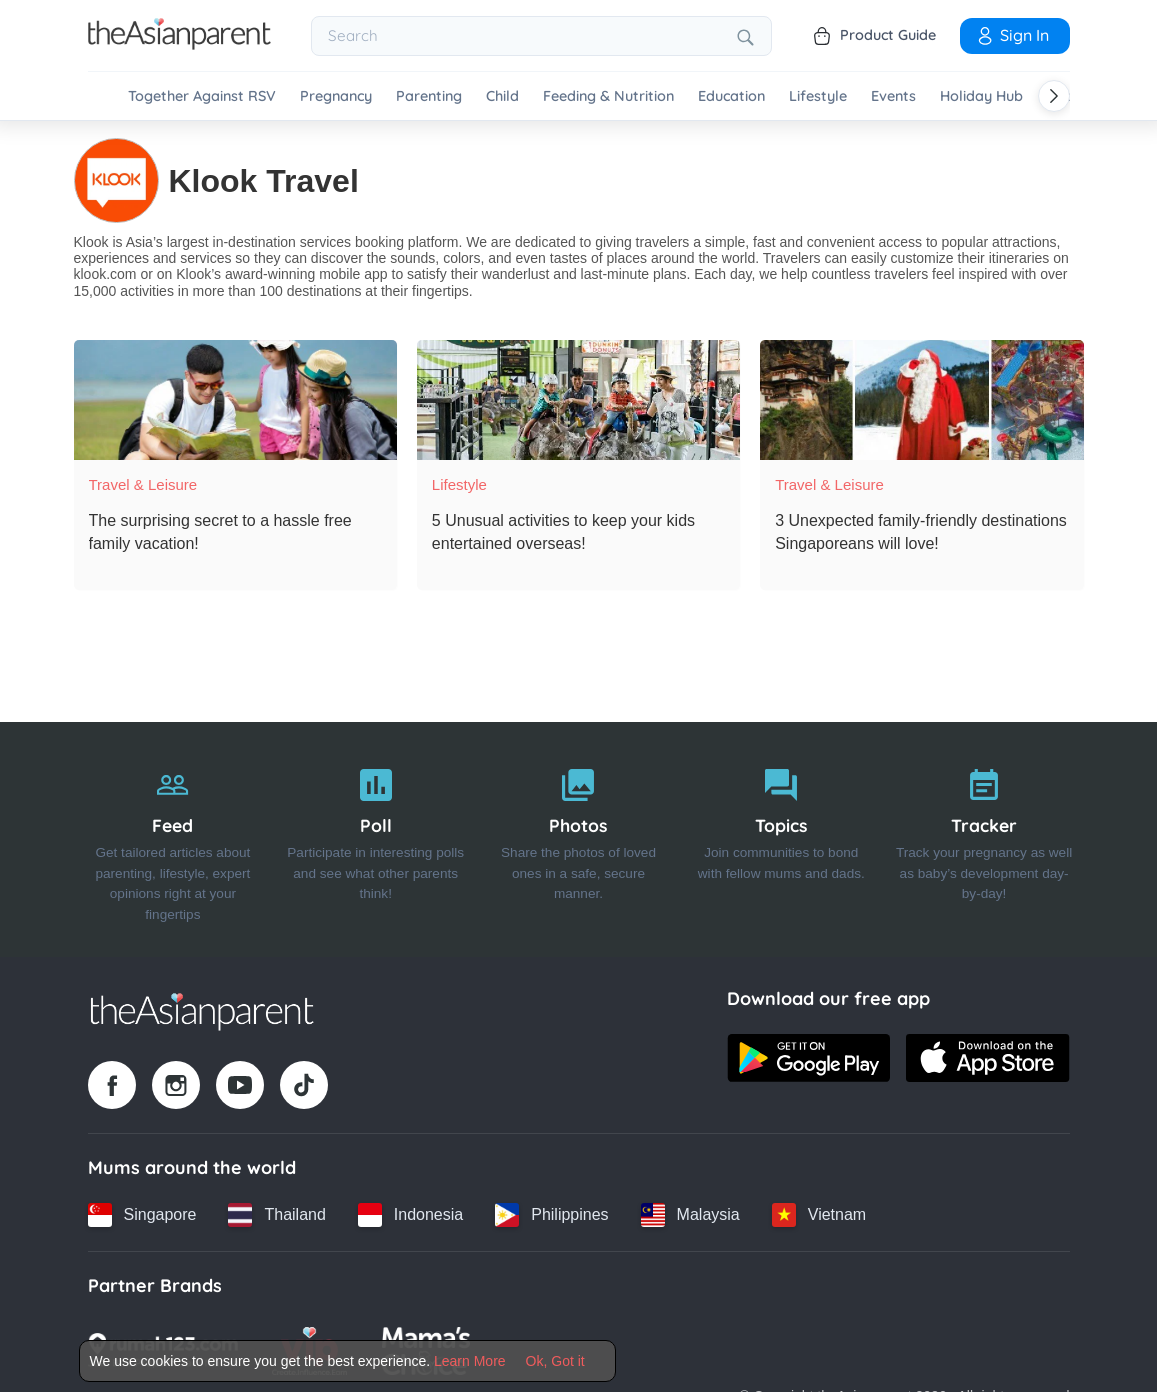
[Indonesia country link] (410, 1214)
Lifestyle (818, 96)
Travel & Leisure (143, 484)
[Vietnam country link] (819, 1214)
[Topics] (781, 839)
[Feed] (173, 839)
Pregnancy (336, 96)
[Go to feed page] (179, 44)
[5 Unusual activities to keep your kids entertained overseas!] (578, 400)
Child (502, 96)
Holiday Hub (981, 96)
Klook (91, 242)
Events (893, 96)
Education (731, 96)
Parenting (429, 96)
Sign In (1012, 35)
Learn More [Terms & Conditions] (470, 1361)
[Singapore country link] (142, 1214)
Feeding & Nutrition (608, 96)
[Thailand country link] (276, 1214)
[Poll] (375, 839)
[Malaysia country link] (690, 1214)
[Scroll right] (1054, 96)
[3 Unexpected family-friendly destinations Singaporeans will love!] (921, 400)
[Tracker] (984, 839)
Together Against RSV (202, 96)
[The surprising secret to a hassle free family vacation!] (235, 400)
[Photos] (578, 839)
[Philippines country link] (551, 1214)
